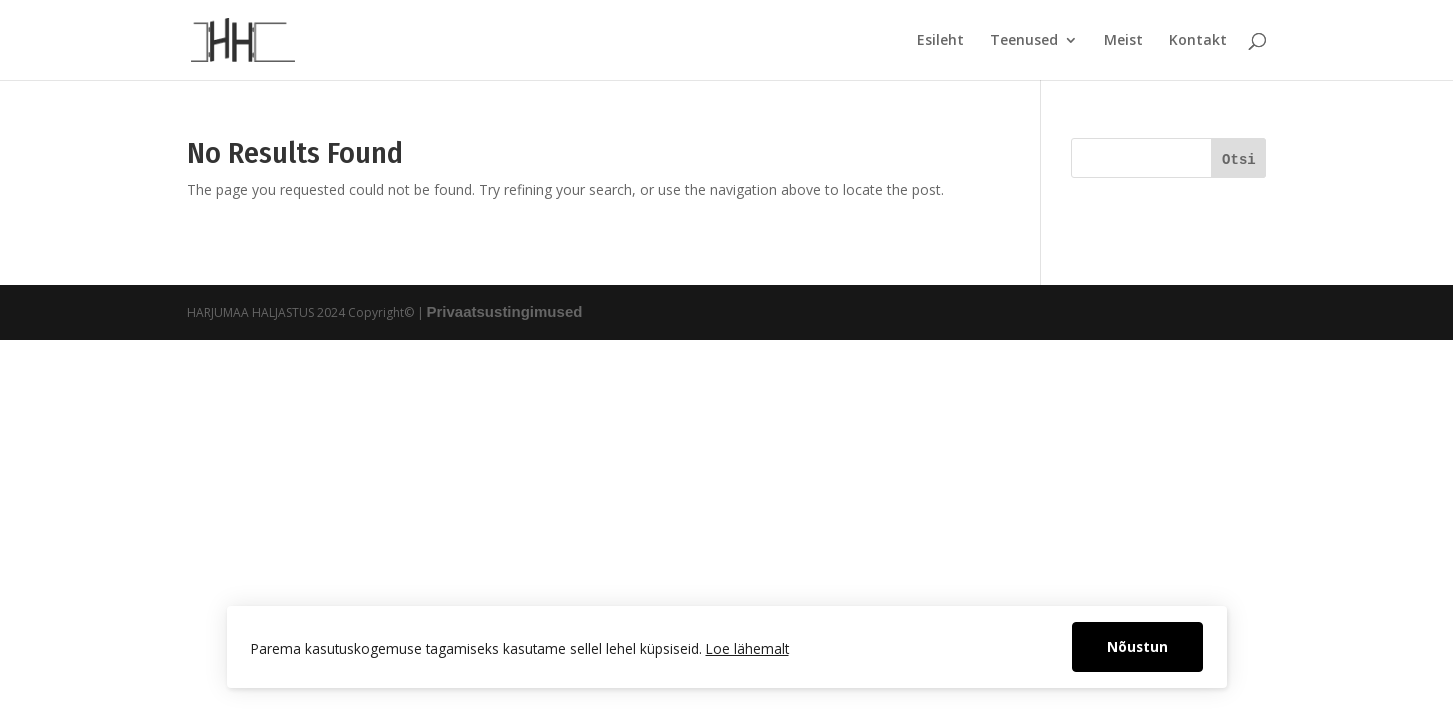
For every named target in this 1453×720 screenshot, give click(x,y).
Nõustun (1137, 646)
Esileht (940, 41)
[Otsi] (1238, 158)
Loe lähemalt (747, 648)
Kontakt (1198, 41)
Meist (1123, 41)
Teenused (1024, 41)
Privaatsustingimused (505, 311)
